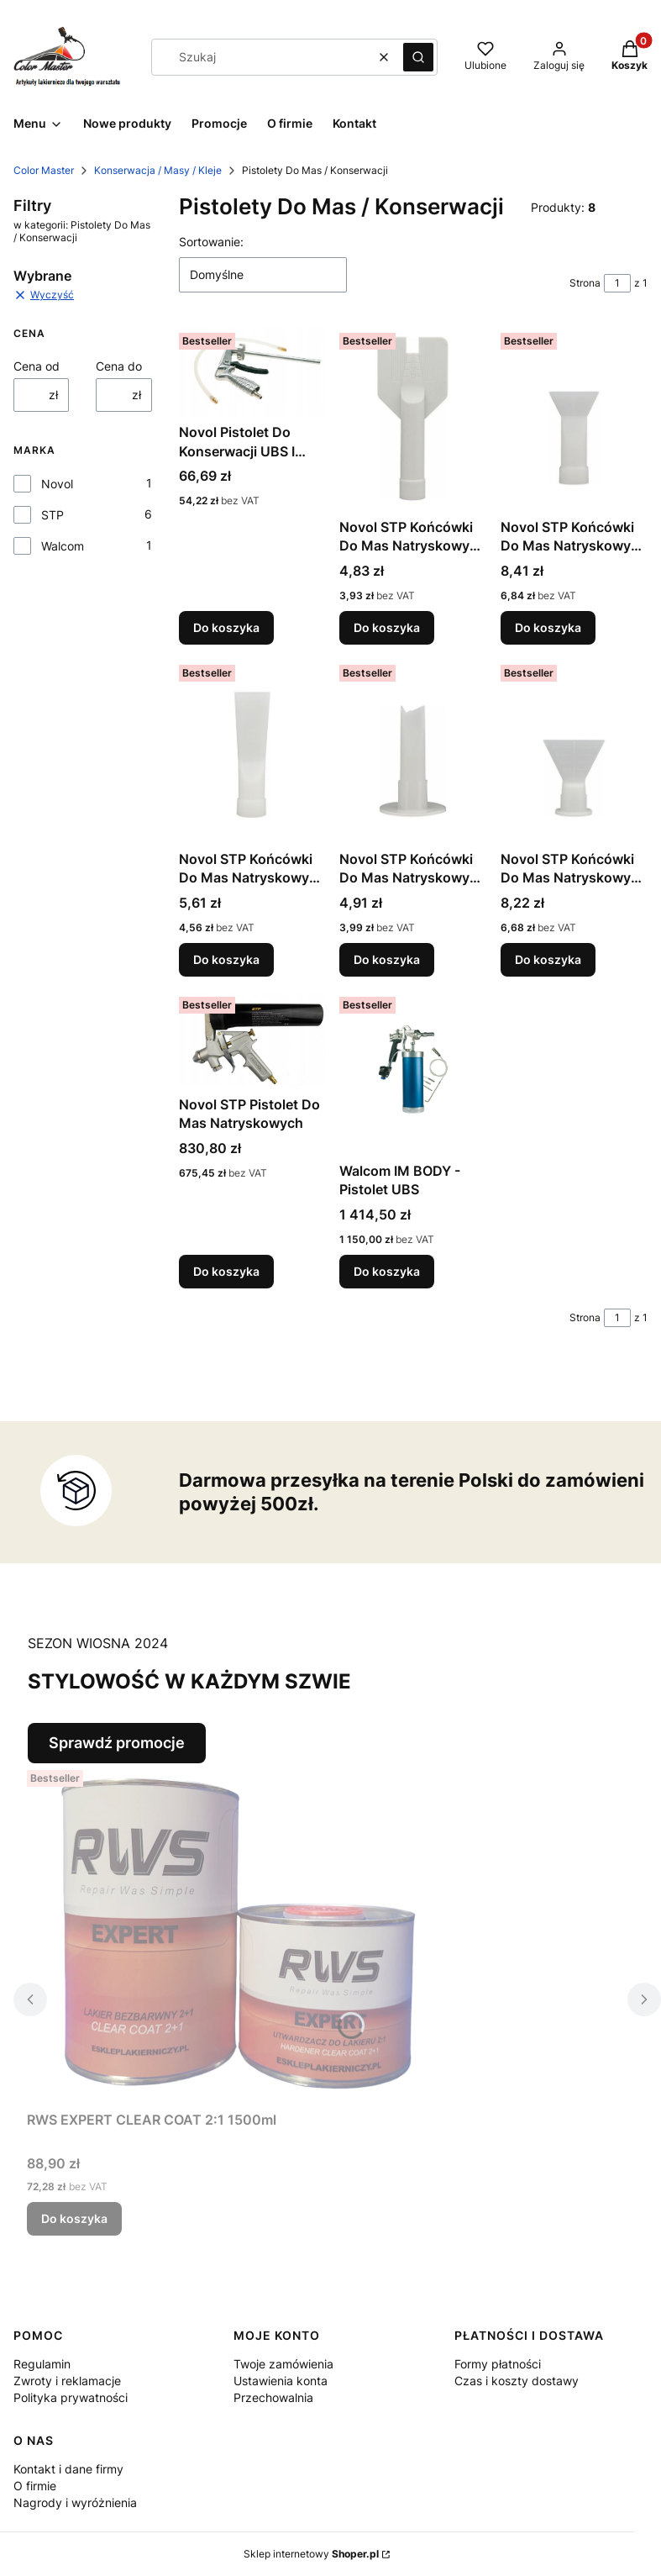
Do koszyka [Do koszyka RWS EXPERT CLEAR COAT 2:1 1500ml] (74, 2218)
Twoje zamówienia (283, 2364)
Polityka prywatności (70, 2397)
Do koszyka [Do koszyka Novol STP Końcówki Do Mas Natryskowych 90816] (548, 959)
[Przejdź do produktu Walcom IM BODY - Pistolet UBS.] (412, 1072)
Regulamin (42, 2364)
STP (52, 515)
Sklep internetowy (311, 2553)
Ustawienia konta (280, 2380)
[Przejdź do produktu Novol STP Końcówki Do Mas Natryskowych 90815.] (412, 750)
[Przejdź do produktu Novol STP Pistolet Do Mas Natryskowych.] (252, 1039)
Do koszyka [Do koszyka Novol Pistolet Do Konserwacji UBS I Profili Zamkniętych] (226, 627)
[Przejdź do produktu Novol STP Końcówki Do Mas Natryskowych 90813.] (574, 418)
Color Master (43, 170)
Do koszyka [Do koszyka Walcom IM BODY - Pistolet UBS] (387, 1271)
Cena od (36, 366)
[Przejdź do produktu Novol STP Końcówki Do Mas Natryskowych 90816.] (574, 750)
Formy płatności (497, 2364)
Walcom (62, 546)
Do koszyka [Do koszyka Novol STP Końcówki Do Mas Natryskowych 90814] (226, 959)
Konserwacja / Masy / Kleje (158, 170)
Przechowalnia (273, 2397)
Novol (57, 484)
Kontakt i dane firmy (68, 2469)
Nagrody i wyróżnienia (75, 2502)
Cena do (119, 366)
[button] (418, 57)
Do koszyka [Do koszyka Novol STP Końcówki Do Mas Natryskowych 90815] (387, 959)
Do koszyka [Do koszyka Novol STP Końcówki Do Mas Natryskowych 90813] (548, 627)
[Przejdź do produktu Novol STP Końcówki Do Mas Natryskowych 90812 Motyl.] (412, 418)
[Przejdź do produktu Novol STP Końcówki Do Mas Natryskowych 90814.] (252, 750)
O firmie (34, 2486)
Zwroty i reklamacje (67, 2380)
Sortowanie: (211, 241)
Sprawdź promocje (117, 1743)
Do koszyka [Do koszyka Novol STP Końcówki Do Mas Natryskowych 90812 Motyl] (387, 627)
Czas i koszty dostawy (516, 2380)
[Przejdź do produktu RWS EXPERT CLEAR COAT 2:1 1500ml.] (237, 1933)
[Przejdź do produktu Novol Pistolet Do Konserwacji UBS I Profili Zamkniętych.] (252, 371)
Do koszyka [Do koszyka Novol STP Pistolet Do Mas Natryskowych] (226, 1271)
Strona (585, 283)
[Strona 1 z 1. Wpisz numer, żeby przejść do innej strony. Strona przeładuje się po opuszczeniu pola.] (617, 283)
